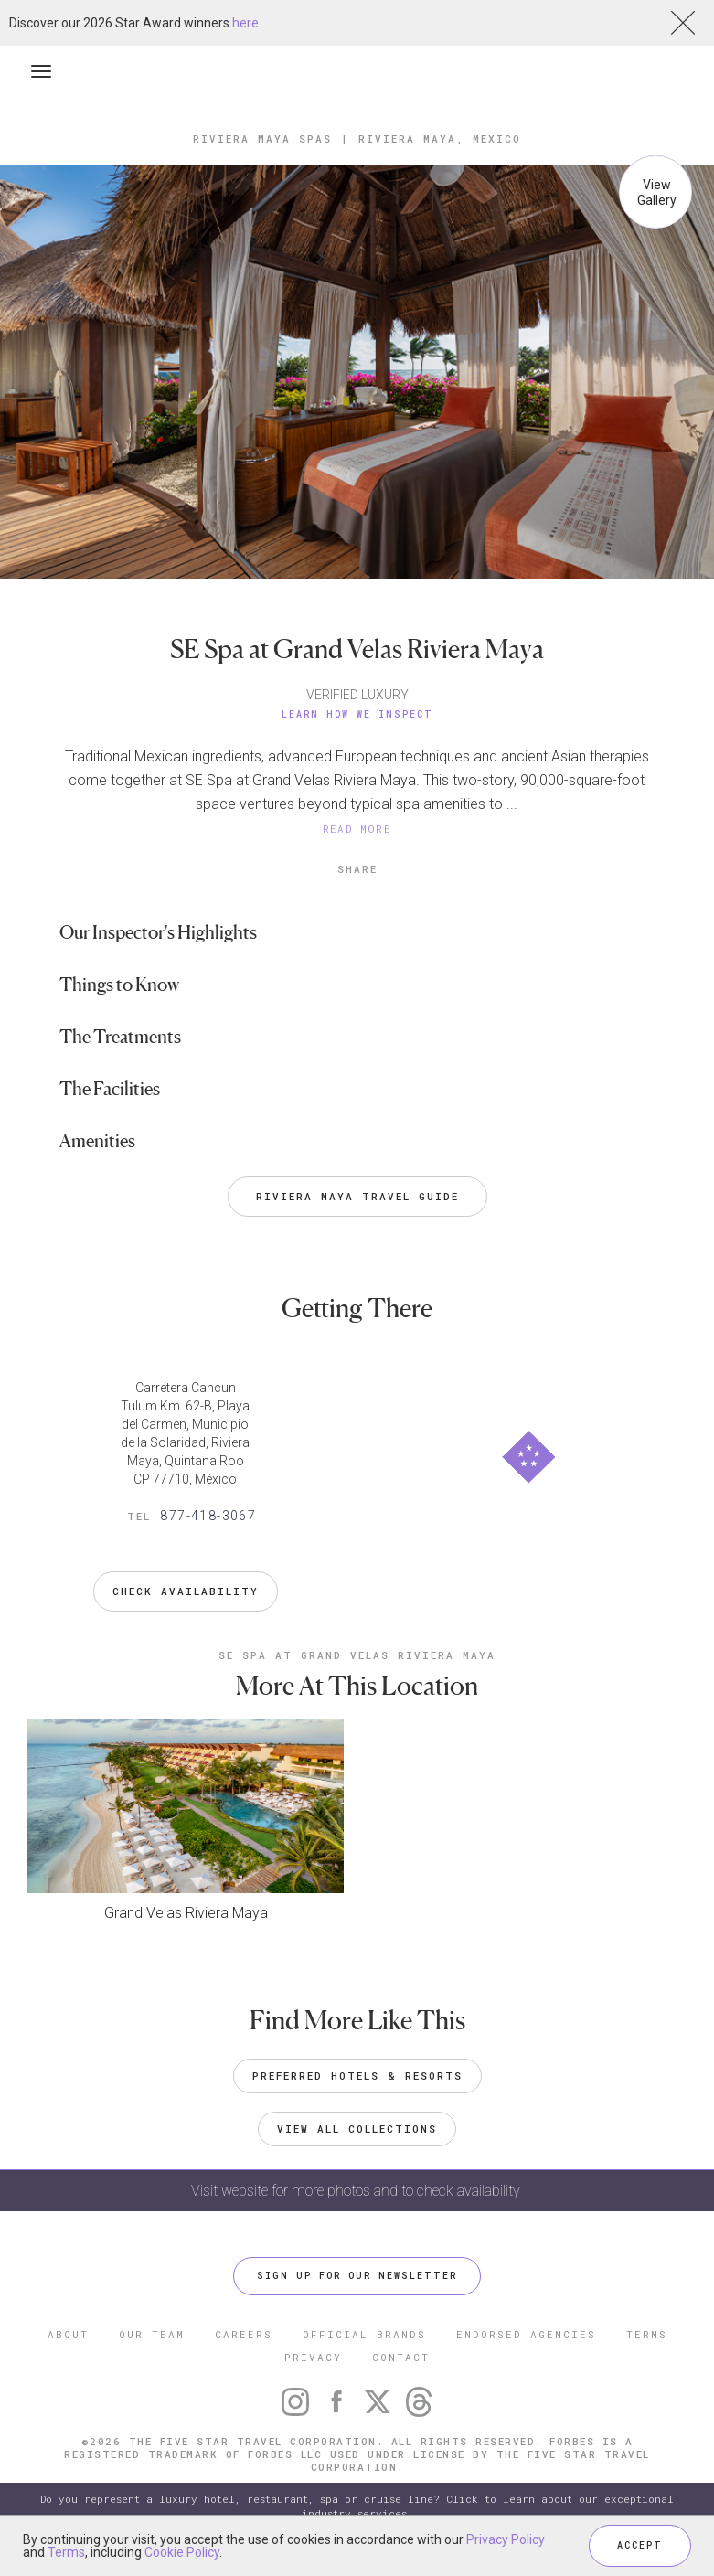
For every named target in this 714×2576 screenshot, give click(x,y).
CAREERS (243, 2334)
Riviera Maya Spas (262, 138)
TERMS (646, 2334)
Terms (66, 2552)
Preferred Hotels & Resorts (357, 2075)
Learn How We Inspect (357, 714)
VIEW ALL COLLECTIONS (357, 2128)
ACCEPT (640, 2545)
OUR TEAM (152, 2334)
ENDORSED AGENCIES (526, 2334)
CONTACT (401, 2357)
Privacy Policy (505, 2539)
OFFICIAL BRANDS (364, 2334)
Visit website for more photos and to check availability (357, 2190)
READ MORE (357, 829)
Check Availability (185, 1591)
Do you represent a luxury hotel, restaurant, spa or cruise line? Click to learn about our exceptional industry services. (357, 2506)
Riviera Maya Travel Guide (357, 1196)
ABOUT (68, 2334)
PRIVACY (313, 2357)
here (245, 23)
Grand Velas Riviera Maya (186, 1912)
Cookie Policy (181, 2552)
